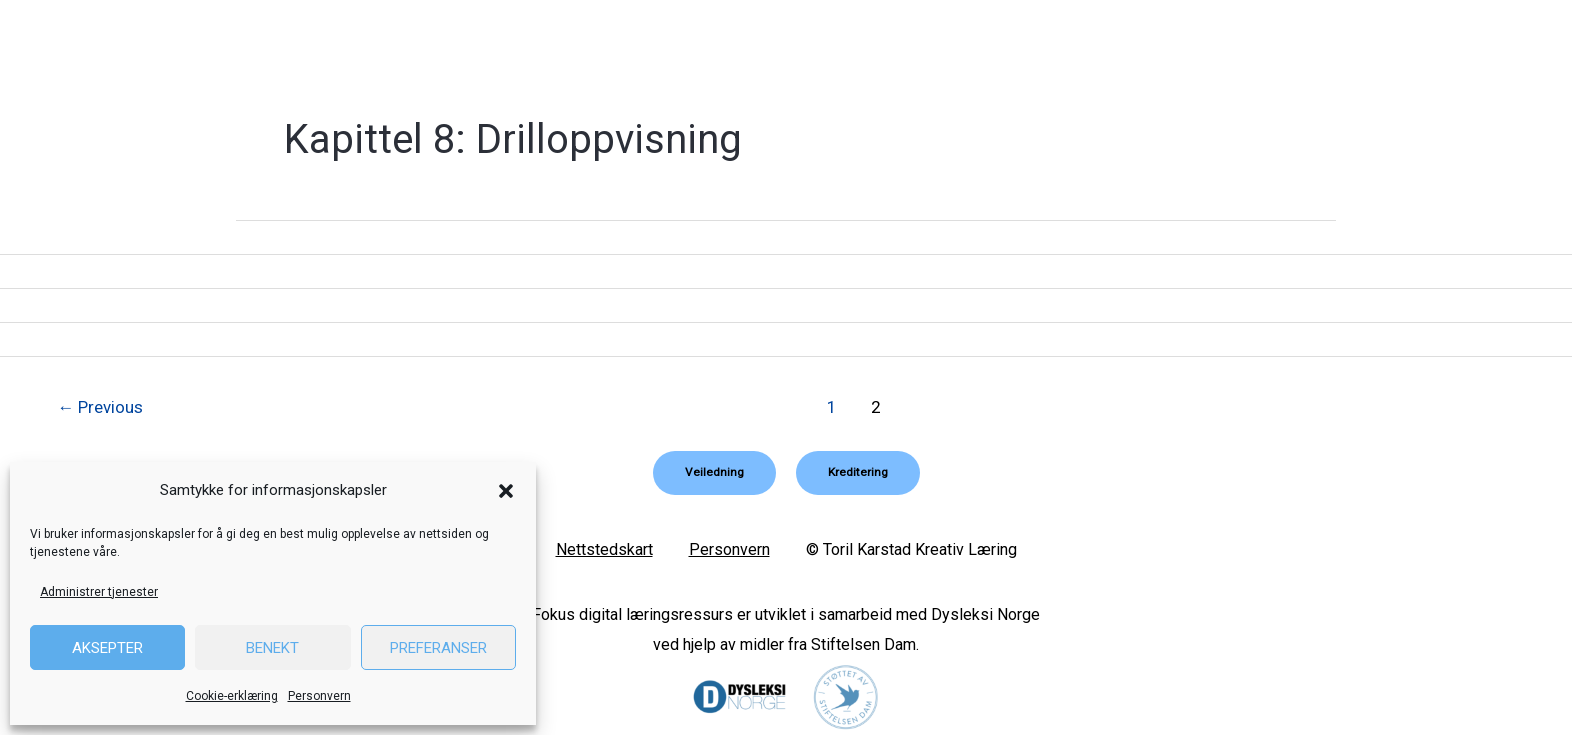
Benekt (272, 648)
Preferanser (438, 648)
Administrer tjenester (99, 592)
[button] (506, 491)
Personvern (319, 696)
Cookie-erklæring (232, 696)
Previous (101, 407)
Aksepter (107, 648)
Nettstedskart (604, 549)
